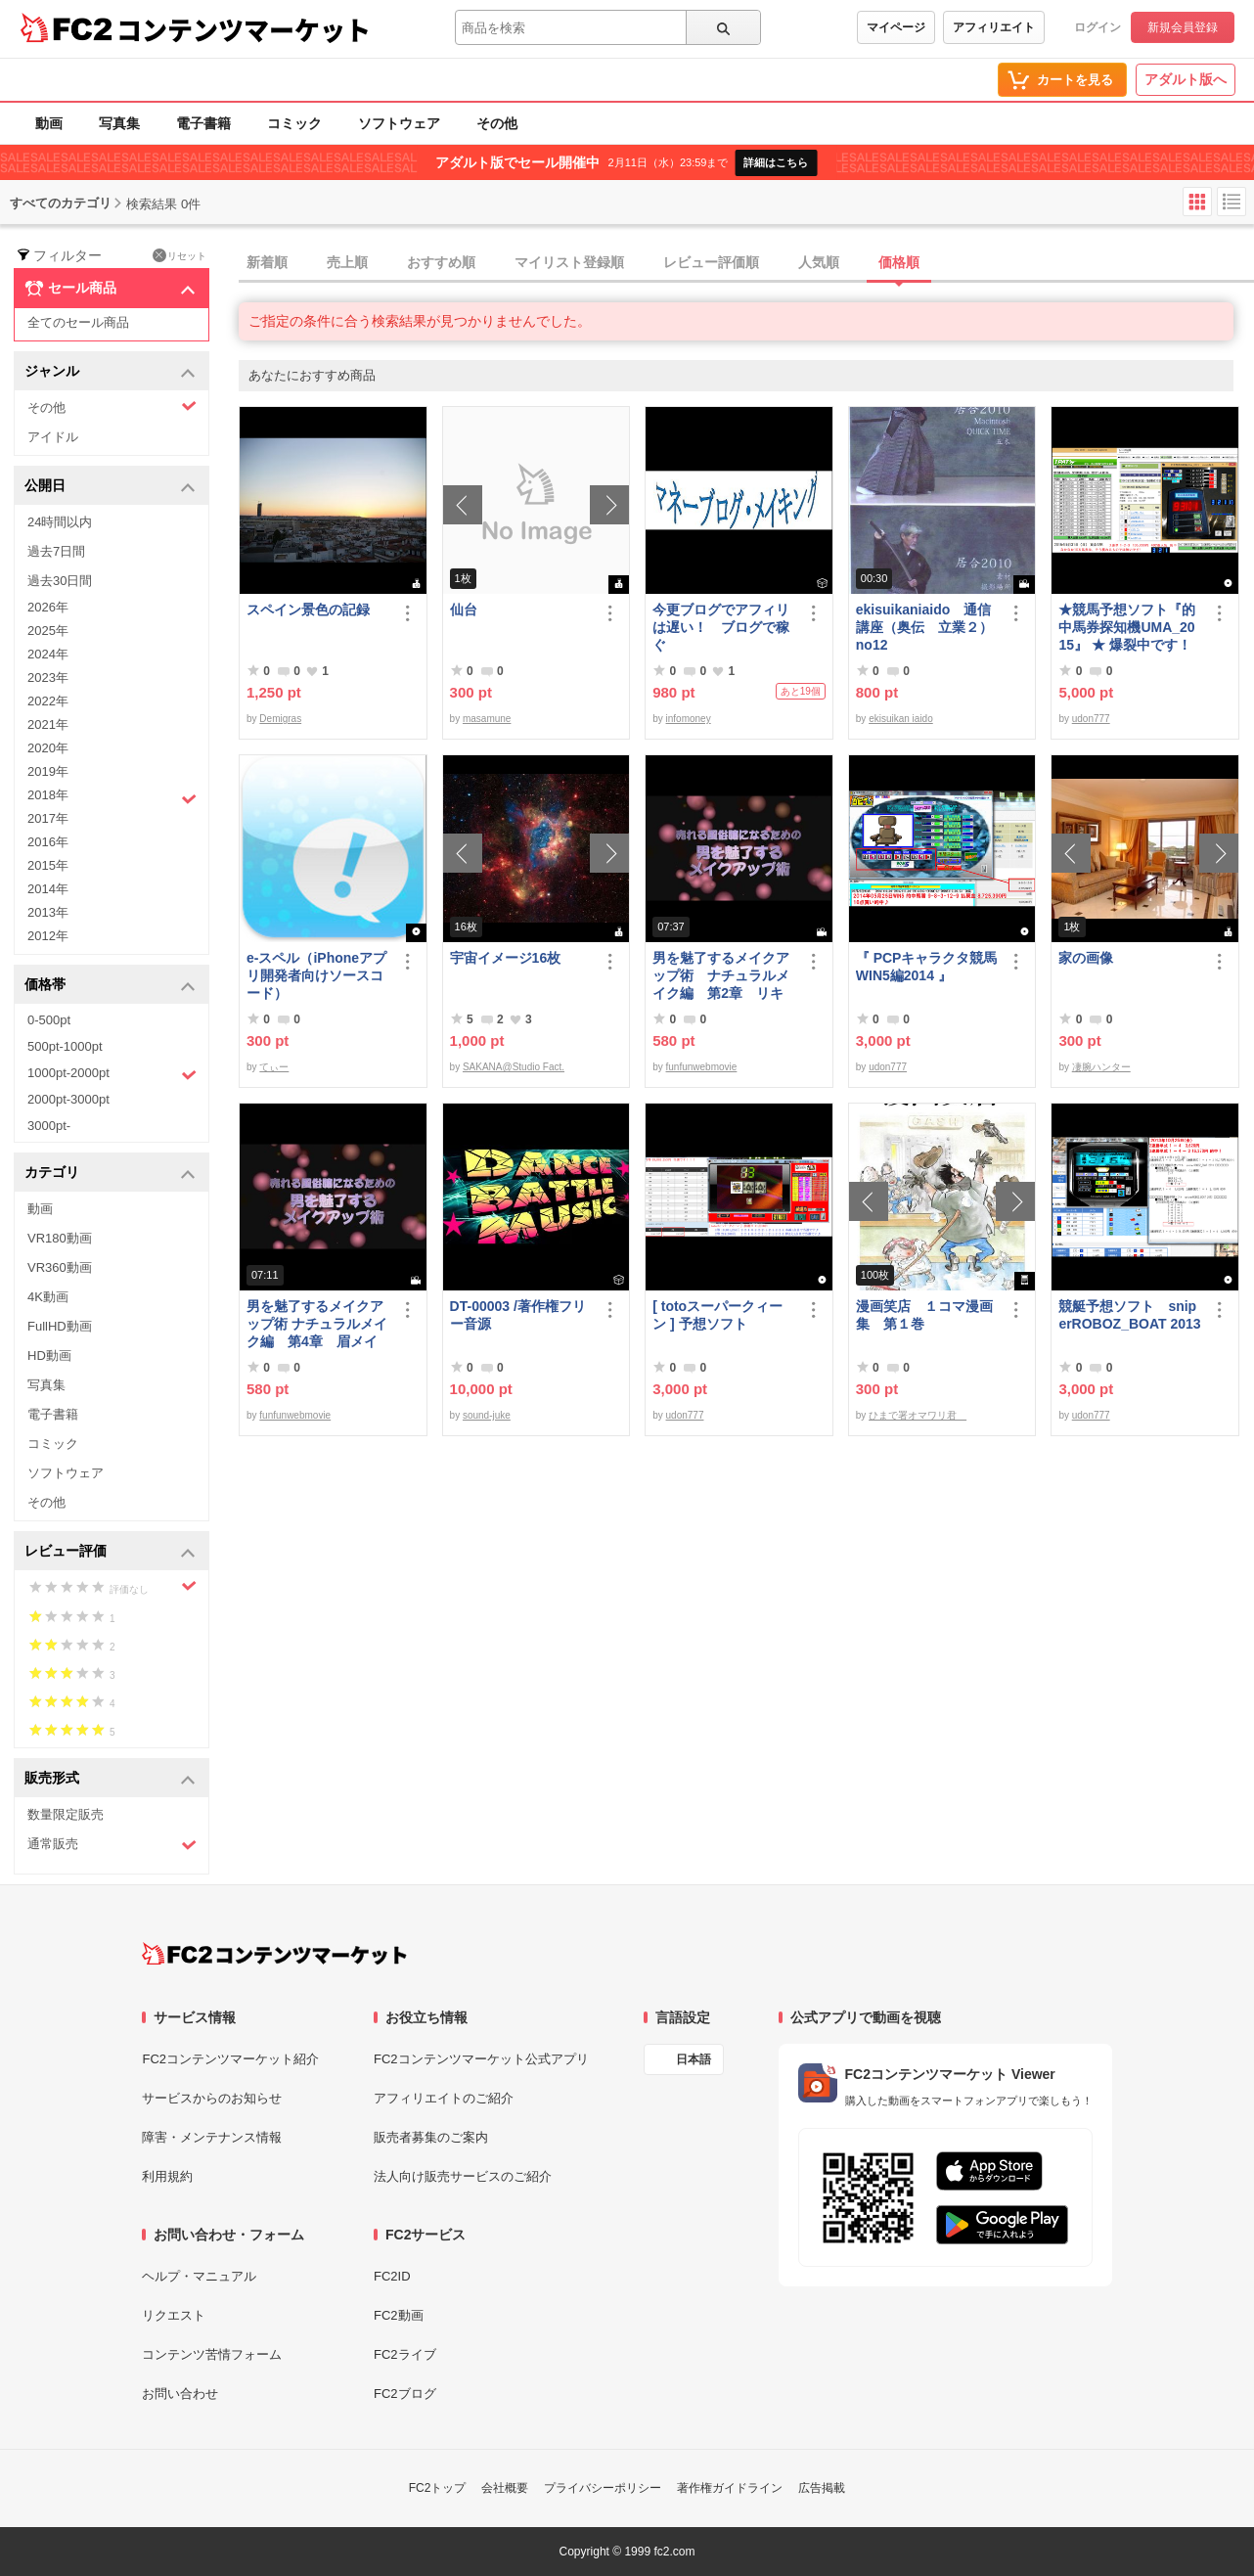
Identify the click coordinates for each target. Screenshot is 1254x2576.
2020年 (47, 748)
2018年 (112, 797)
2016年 (47, 842)
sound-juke (487, 1415)
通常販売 (112, 1844)
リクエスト (173, 2315)
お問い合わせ (180, 2393)
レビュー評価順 (711, 262)
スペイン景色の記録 (308, 609)
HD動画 (49, 1355)
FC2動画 (399, 2315)
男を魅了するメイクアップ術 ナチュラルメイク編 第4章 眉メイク (316, 1324)
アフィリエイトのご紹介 (444, 2098)
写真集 (119, 123)
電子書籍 (203, 123)
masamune (487, 718)
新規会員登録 (1182, 27)
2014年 (47, 888)
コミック (294, 123)
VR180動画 (59, 1238)
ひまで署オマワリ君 (917, 1415)
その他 (496, 123)
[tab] (746, 263)
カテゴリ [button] (110, 1173)
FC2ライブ (405, 2354)
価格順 (898, 262)
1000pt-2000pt (112, 1074)
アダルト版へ (1185, 79)
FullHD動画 (59, 1326)
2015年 (47, 865)
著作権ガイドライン (730, 2488)
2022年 (47, 701)
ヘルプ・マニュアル (199, 2276)
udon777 (1091, 718)
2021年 (47, 724)
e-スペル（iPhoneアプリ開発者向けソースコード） (316, 975)
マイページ (896, 27)
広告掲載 (821, 2488)
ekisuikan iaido (901, 718)
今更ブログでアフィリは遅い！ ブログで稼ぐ (720, 627)
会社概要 (504, 2488)
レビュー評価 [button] (110, 1552)
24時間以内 (59, 522)
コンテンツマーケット (243, 29)
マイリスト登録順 (569, 262)
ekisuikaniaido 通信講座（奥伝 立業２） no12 (924, 627)
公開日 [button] (110, 486)
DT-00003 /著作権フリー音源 (518, 1315)
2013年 (47, 912)
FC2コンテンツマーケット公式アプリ (481, 2059)
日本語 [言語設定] (693, 2059)
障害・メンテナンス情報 (212, 2137)
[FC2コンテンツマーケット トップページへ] (274, 1953)
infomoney (688, 718)
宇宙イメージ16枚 (505, 958)
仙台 (463, 609)
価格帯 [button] (110, 985)
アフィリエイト (994, 27)
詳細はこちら (775, 162)
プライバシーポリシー (602, 2488)
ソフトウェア (399, 123)
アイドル (52, 436)
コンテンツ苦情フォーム (212, 2354)
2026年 (47, 607)
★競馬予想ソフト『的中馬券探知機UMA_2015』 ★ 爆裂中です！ (1126, 627)
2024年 (47, 654)
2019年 (47, 771)
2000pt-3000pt (68, 1099)
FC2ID (392, 2276)
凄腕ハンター (1101, 1067)
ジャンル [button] (110, 372)
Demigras (280, 718)
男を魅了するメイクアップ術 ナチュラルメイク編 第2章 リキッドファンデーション (720, 976)
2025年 (47, 630)
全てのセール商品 (78, 322)
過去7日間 (56, 551)
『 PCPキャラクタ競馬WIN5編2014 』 (927, 966)
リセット (179, 255)
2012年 (47, 935)
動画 (49, 123)
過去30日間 (59, 580)
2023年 (47, 677)
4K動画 (47, 1296)
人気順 (818, 262)
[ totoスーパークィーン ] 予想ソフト (717, 1315)
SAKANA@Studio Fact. (513, 1067)
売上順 (347, 262)
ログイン (1097, 27)
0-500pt (48, 1020)
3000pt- (48, 1125)
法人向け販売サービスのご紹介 (463, 2176)
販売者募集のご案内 (431, 2137)
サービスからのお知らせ (212, 2098)
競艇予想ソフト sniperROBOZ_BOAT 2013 (1129, 1315)
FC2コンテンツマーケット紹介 (230, 2059)
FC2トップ (438, 2488)
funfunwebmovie (702, 1067)
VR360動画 (59, 1267)
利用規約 (167, 2176)
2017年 (47, 818)
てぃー (274, 1067)
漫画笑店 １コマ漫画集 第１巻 (924, 1315)
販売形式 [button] (110, 1779)
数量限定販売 (65, 1814)
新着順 (267, 262)
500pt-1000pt (65, 1046)
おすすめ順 (441, 262)
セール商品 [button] (110, 288)
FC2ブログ (405, 2393)
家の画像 (1085, 958)
